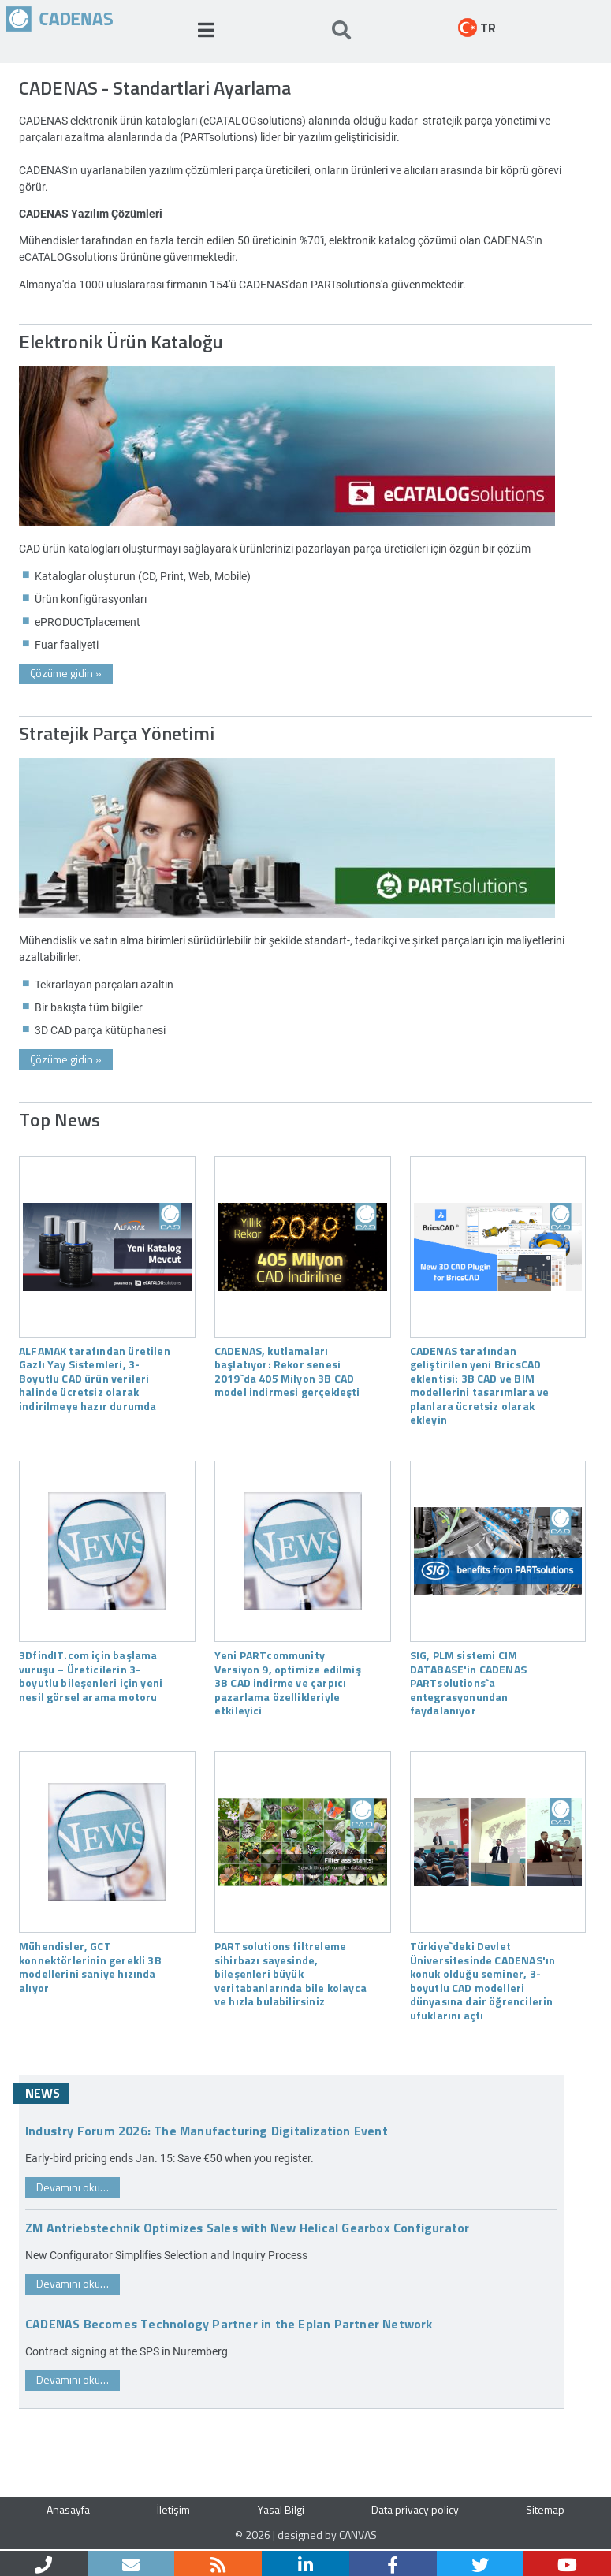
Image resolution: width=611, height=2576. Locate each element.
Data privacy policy (415, 2509)
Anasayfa (68, 2509)
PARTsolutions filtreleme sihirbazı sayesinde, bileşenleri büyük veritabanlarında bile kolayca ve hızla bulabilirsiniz (290, 1973)
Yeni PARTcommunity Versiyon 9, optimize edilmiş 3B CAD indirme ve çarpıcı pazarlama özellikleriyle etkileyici (287, 1682)
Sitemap (545, 2509)
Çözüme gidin (66, 672)
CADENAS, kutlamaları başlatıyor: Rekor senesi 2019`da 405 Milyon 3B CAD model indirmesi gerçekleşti (287, 1371)
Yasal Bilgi (281, 2509)
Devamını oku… (72, 2187)
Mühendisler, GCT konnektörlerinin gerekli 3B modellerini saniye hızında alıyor (90, 1966)
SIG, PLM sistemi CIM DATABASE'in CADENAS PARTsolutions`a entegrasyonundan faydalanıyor (468, 1682)
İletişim (173, 2509)
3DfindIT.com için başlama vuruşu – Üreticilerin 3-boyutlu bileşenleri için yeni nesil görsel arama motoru (90, 1675)
